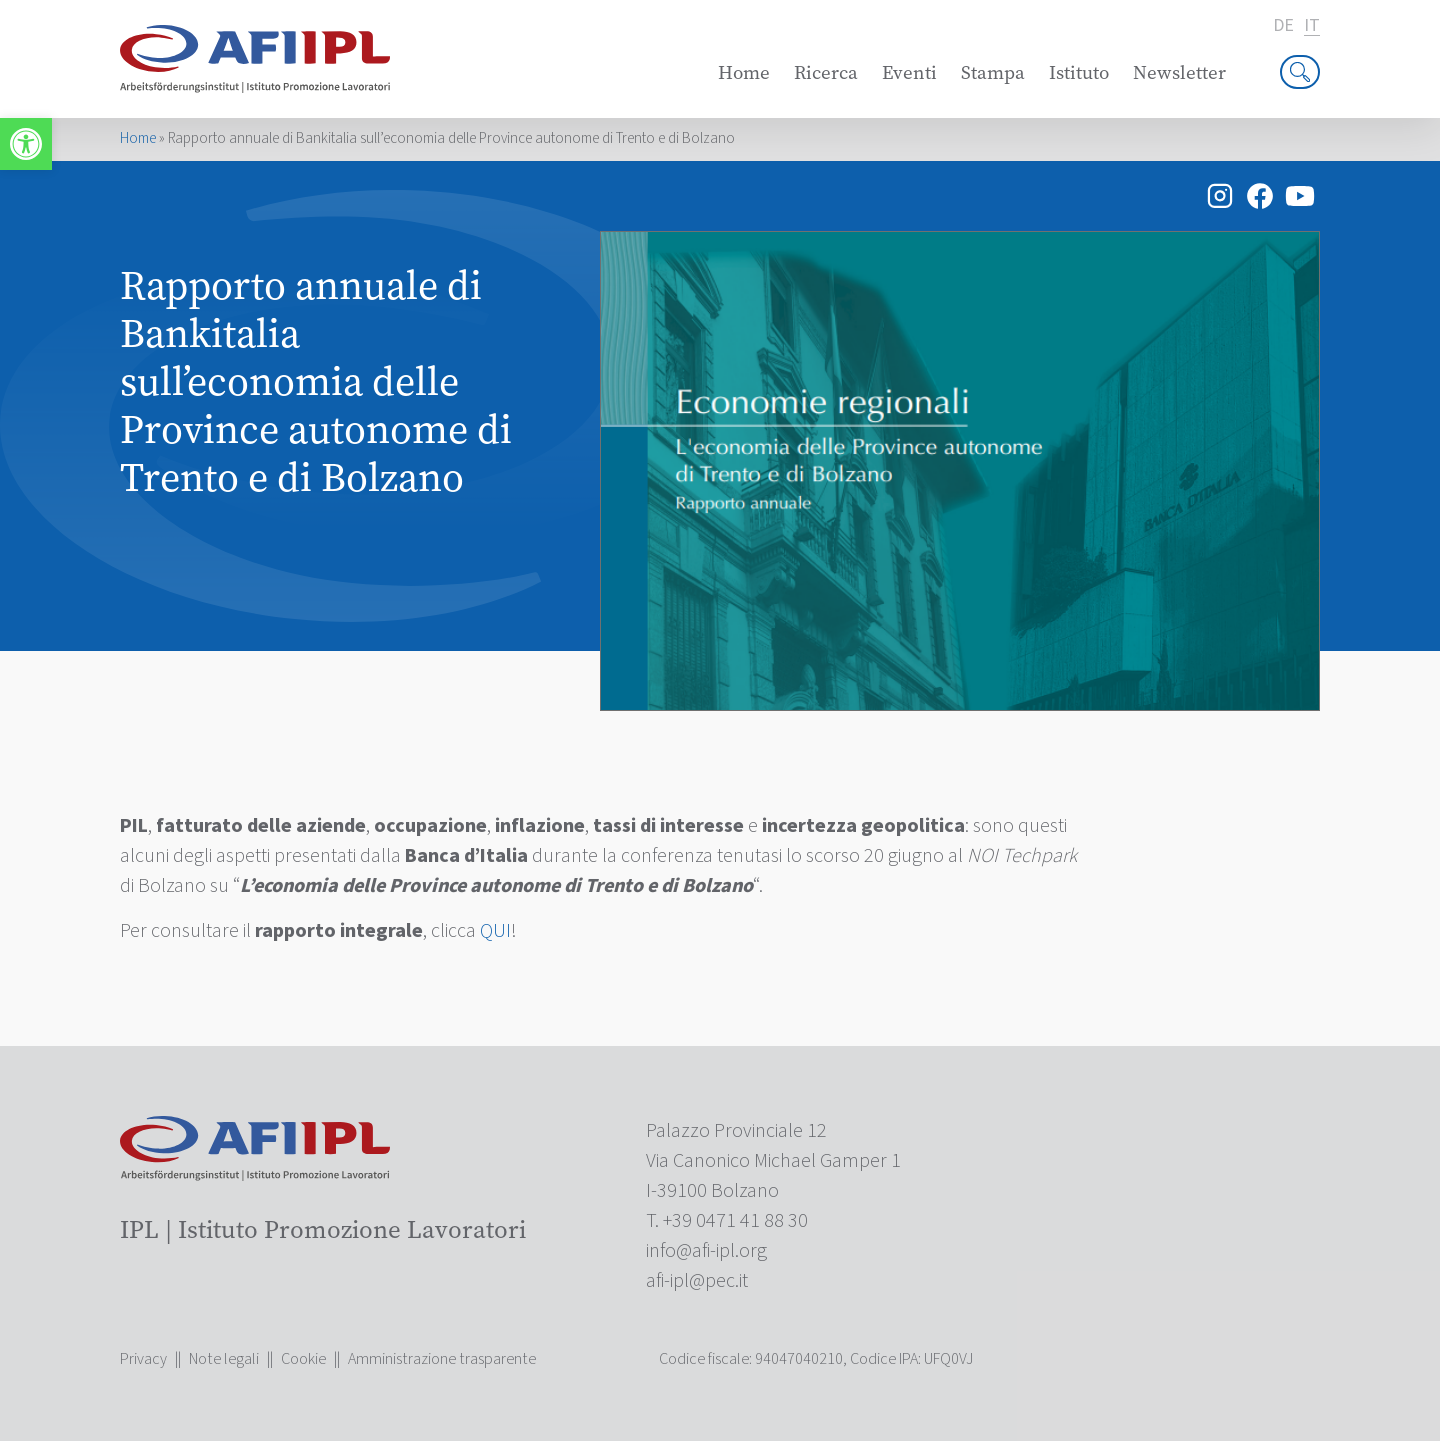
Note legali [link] (224, 1359)
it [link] (1312, 26)
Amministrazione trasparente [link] (442, 1359)
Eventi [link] (909, 72)
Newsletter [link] (1179, 72)
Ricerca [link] (826, 72)
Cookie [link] (303, 1359)
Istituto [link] (1079, 72)
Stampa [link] (993, 72)
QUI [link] (495, 931)
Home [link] (744, 72)
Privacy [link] (143, 1359)
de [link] (1283, 26)
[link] (26, 144)
